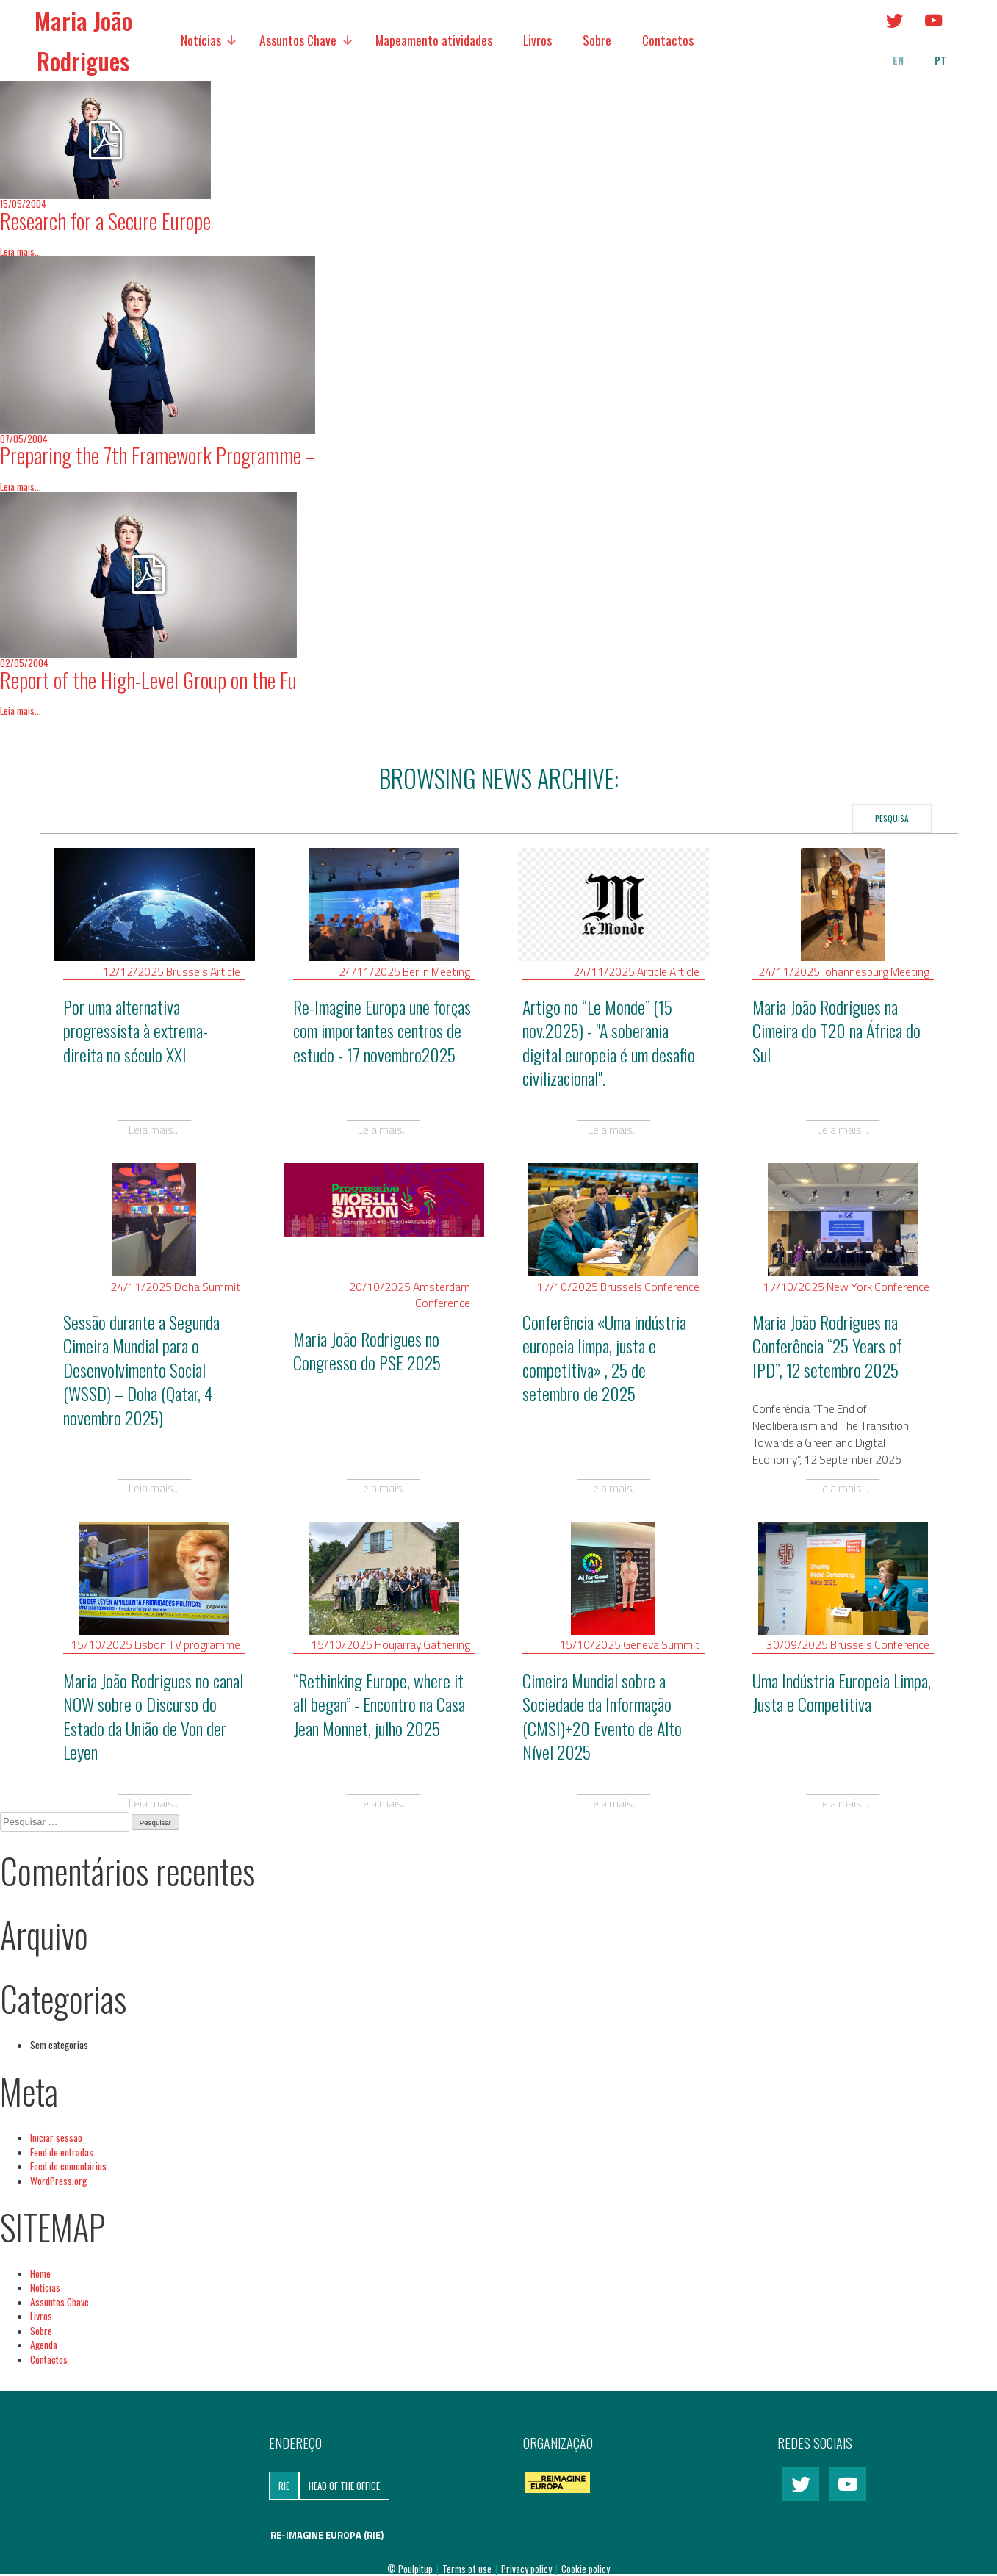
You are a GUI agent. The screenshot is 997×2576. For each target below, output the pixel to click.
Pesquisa (892, 818)
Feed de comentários (68, 2166)
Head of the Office (344, 2485)
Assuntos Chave (297, 39)
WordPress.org (58, 2180)
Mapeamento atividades (433, 39)
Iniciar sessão (56, 2137)
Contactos (668, 39)
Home (40, 2273)
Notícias (201, 39)
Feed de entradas (61, 2152)
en (898, 60)
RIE (283, 2485)
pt (940, 60)
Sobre (597, 39)
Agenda (43, 2344)
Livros (537, 39)
